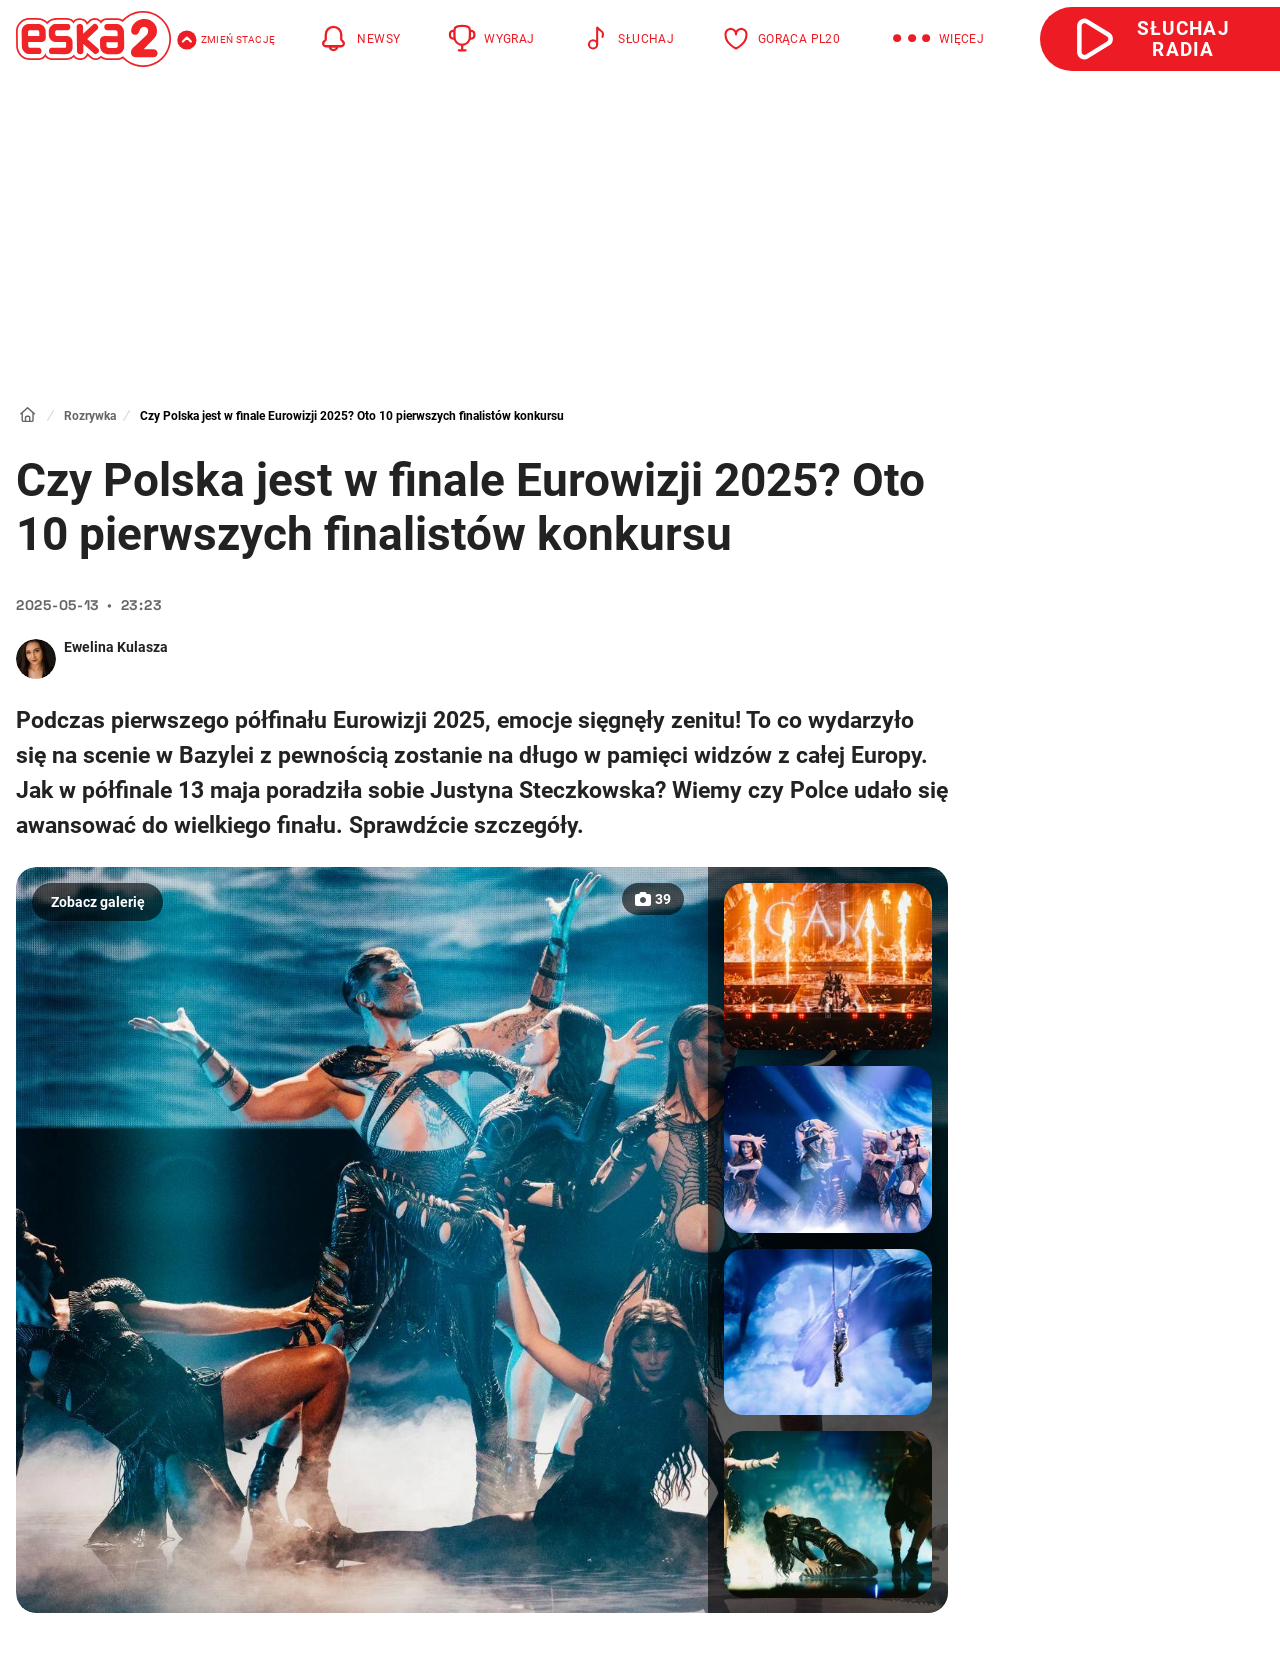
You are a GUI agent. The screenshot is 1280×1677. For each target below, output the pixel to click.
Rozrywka (90, 416)
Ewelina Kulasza (116, 647)
